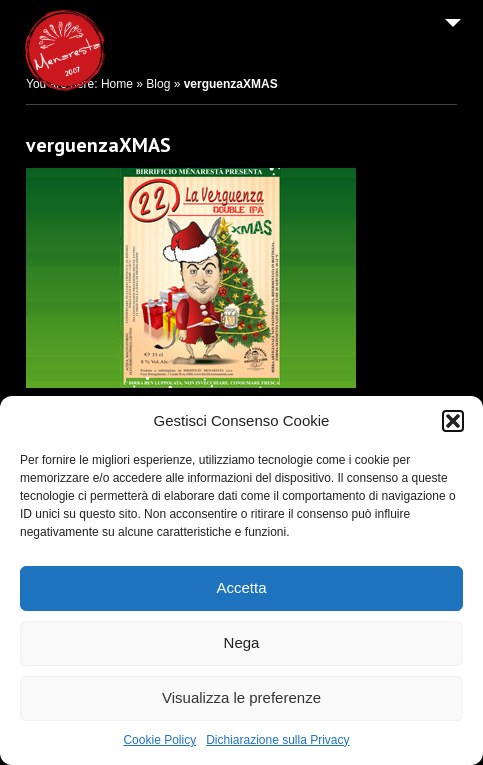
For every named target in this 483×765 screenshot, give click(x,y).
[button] (453, 421)
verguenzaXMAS (98, 145)
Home (117, 84)
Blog (158, 84)
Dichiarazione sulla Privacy (277, 740)
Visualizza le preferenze (241, 697)
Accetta (241, 587)
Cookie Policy (159, 740)
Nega (242, 642)
